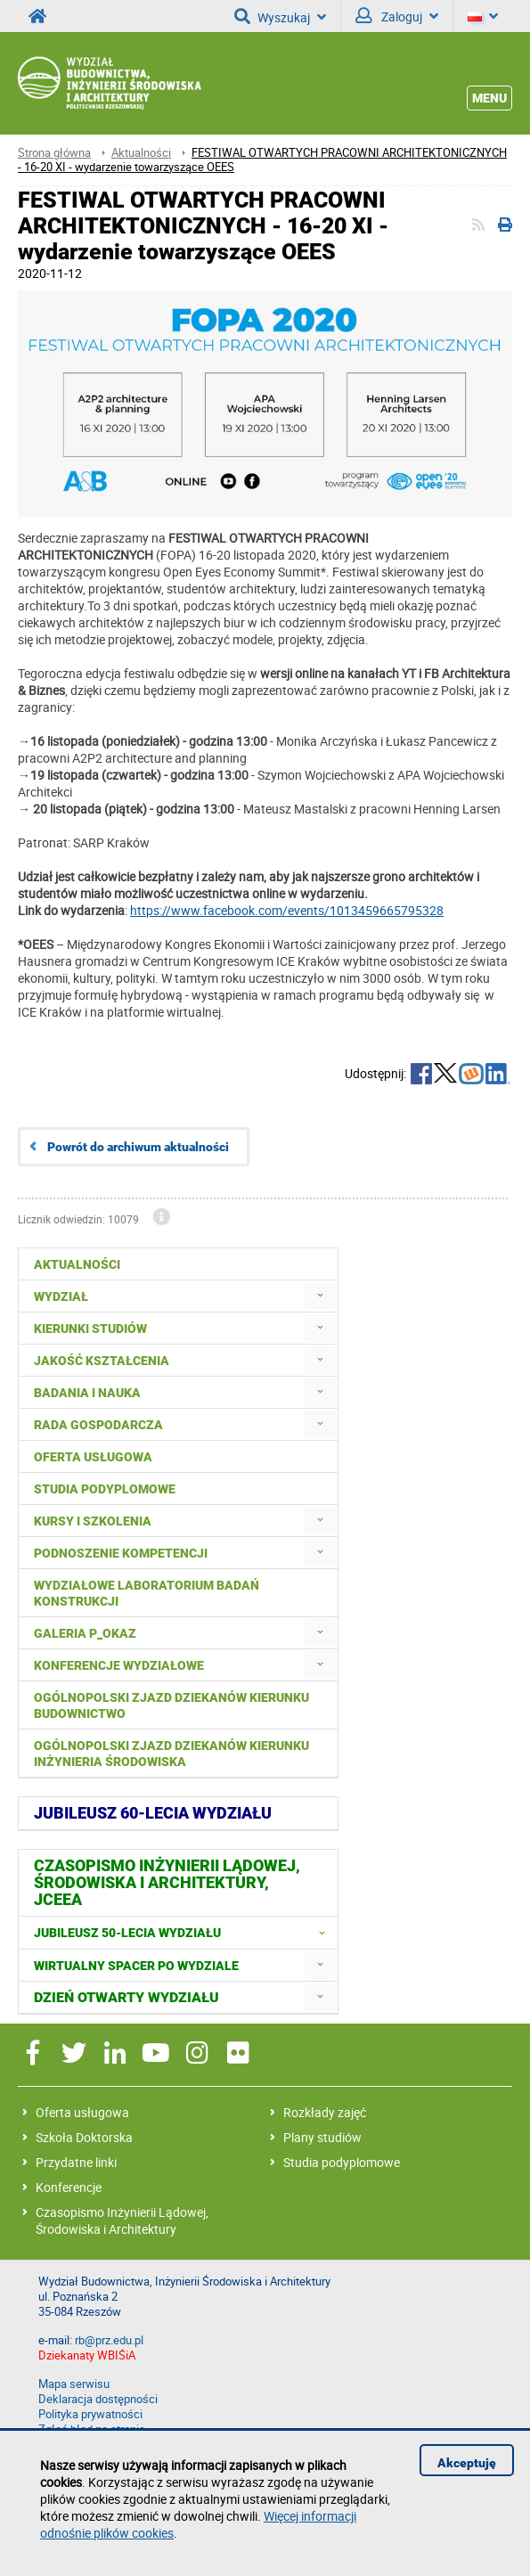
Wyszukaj (280, 16)
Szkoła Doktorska (84, 2137)
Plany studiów (322, 2137)
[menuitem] (320, 1296)
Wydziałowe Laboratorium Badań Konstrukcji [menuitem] (146, 1593)
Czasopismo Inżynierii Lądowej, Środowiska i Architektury (122, 2220)
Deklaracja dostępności (98, 2399)
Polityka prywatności (90, 2414)
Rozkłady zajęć (324, 2112)
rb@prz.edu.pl (109, 2340)
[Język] (482, 16)
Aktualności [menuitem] (77, 1264)
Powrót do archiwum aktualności (138, 1147)
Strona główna (54, 152)
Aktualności (141, 152)
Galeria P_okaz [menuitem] (85, 1633)
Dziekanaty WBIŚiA (86, 2355)
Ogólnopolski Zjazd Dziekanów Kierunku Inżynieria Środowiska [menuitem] (171, 1753)
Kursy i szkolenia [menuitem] (92, 1521)
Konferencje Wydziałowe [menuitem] (119, 1665)
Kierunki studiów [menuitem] (90, 1328)
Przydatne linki (76, 2162)
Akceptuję (466, 2463)
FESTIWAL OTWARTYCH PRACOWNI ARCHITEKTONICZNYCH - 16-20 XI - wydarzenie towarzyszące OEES (262, 160)
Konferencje (69, 2187)
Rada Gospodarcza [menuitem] (98, 1425)
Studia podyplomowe (341, 2162)
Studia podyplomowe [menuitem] (104, 1489)
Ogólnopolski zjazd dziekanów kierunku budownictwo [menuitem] (171, 1705)
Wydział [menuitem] (61, 1296)
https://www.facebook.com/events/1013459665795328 (287, 910)
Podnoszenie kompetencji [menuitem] (121, 1553)
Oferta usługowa (82, 2112)
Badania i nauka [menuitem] (87, 1393)
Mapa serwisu (74, 2384)
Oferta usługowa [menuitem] (93, 1457)
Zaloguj (396, 16)
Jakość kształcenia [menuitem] (101, 1360)
